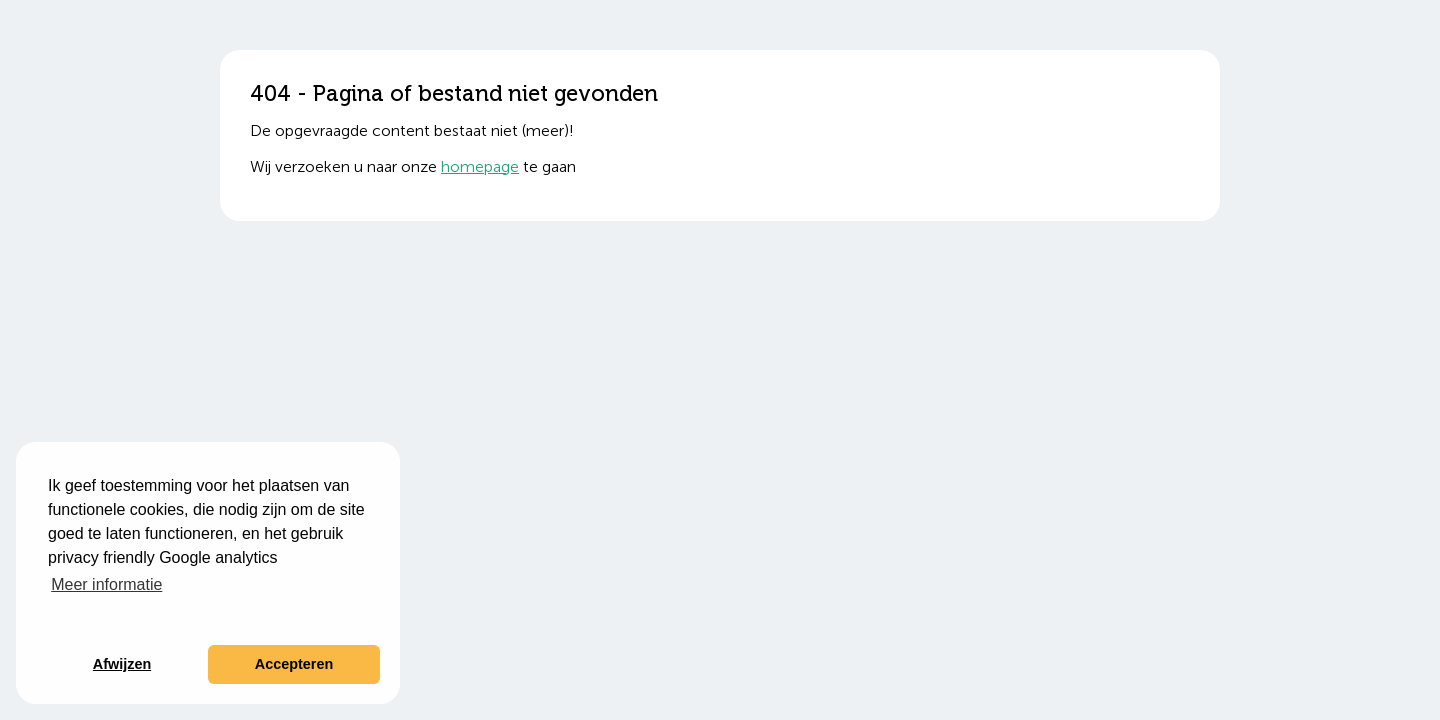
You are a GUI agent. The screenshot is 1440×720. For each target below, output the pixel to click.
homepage (480, 166)
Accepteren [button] (294, 664)
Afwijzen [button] (122, 664)
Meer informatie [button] (106, 584)
